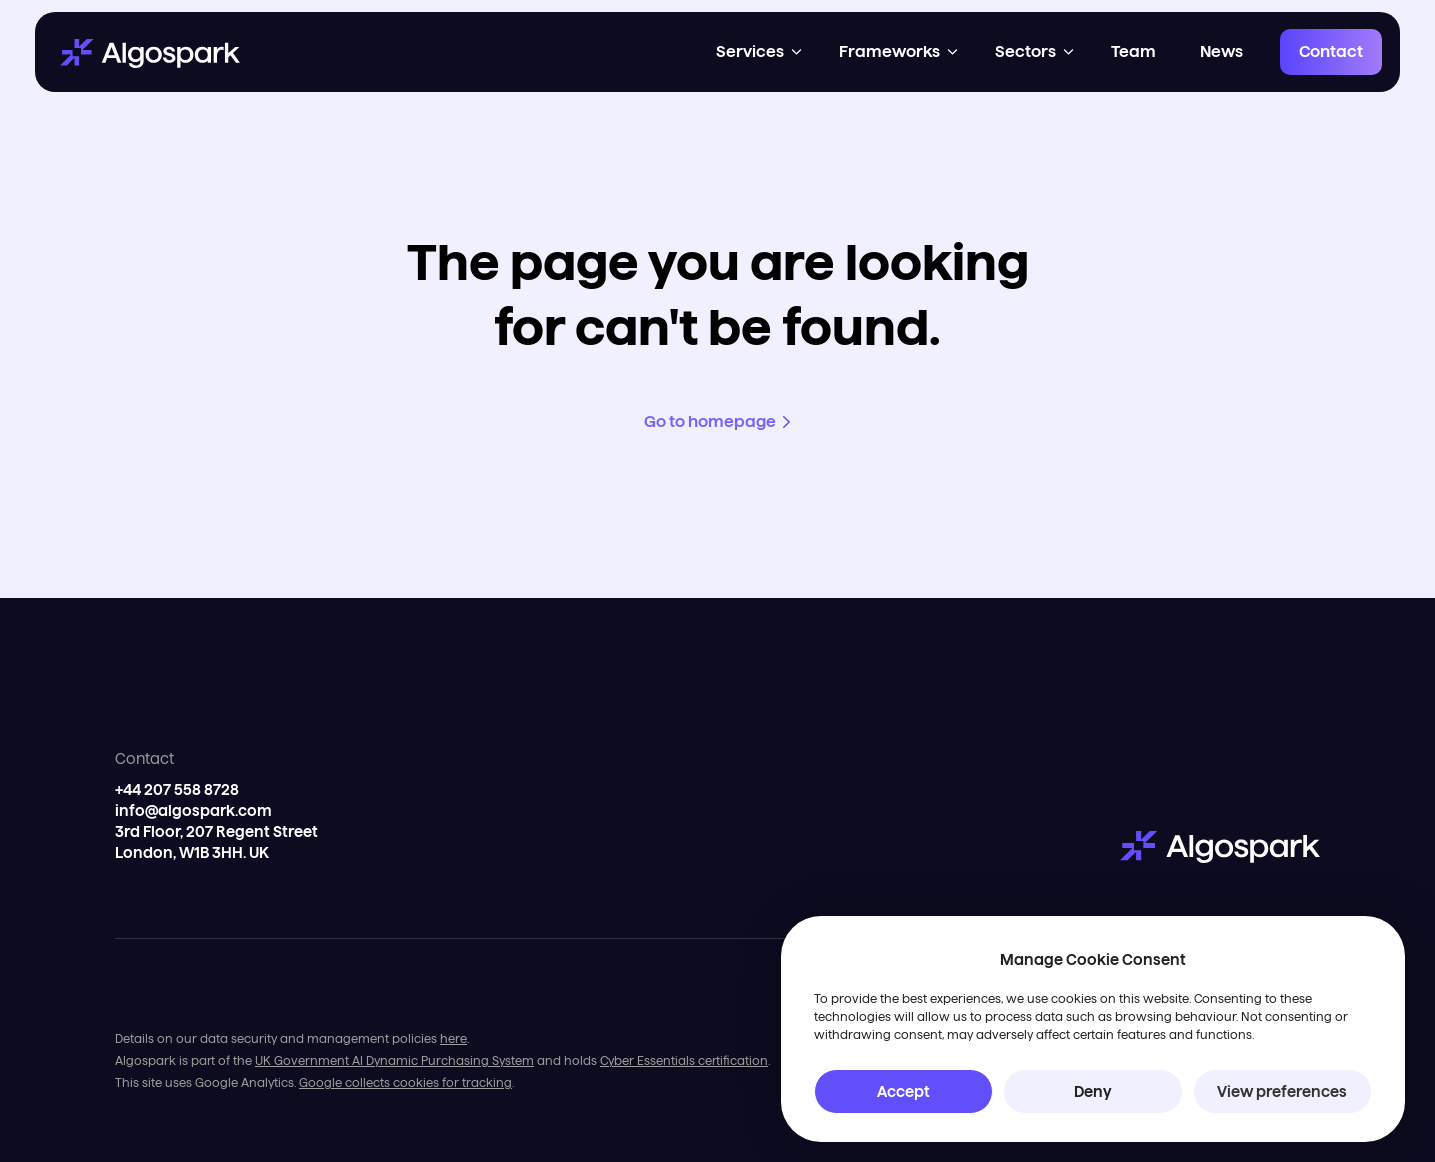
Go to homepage (710, 421)
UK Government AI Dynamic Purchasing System (394, 1060)
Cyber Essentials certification (684, 1060)
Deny (1093, 1091)
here (453, 1038)
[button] (760, 52)
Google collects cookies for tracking (405, 1082)
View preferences (1282, 1091)
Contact (1331, 51)
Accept (903, 1091)
